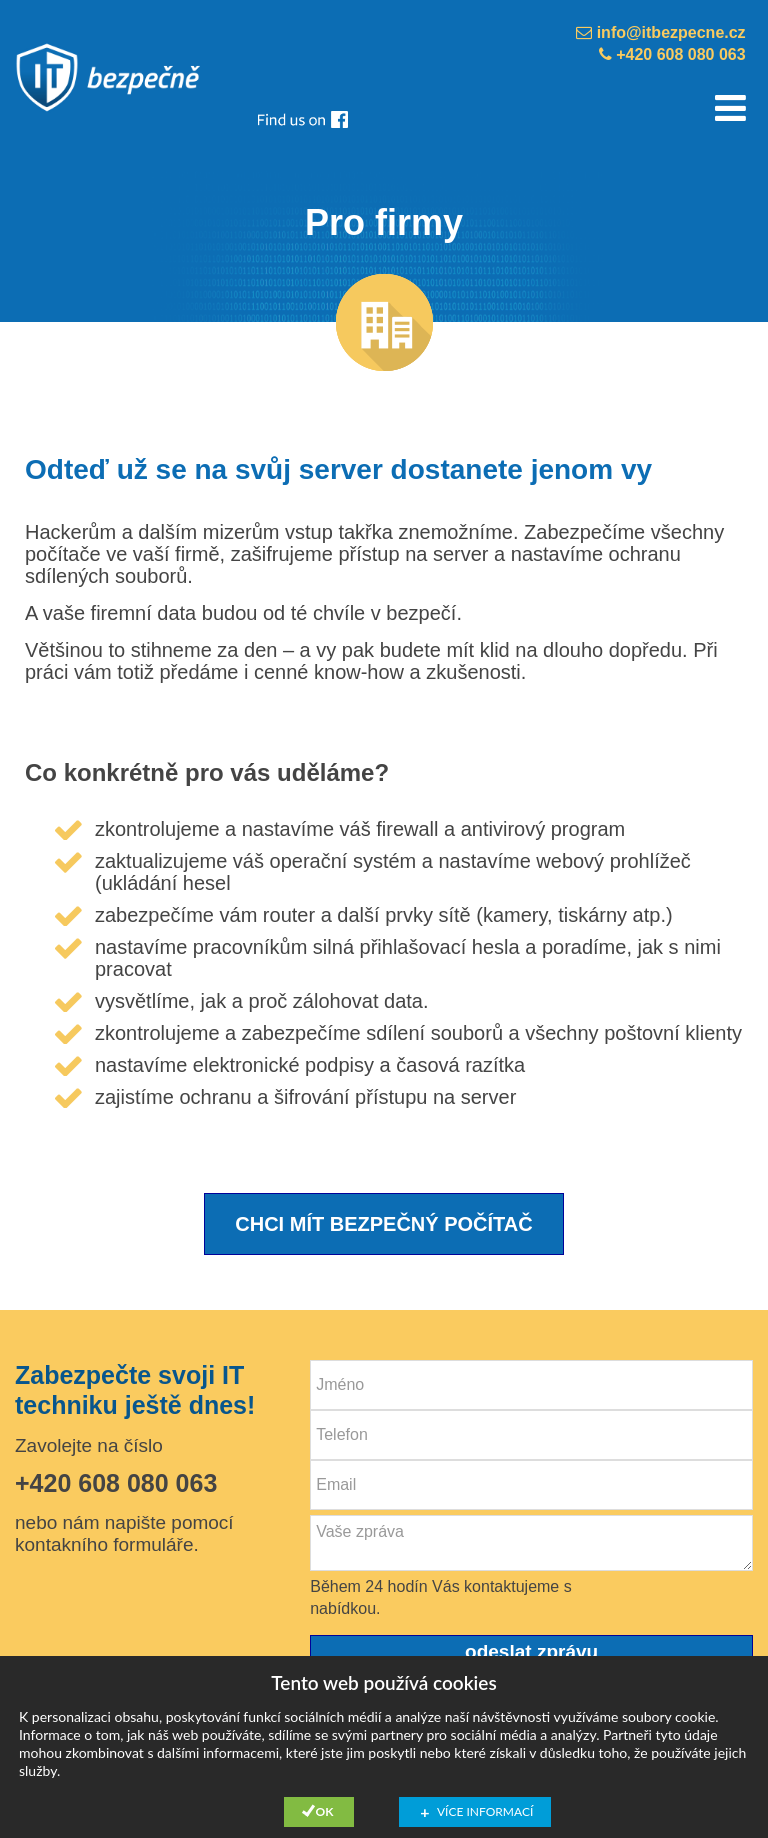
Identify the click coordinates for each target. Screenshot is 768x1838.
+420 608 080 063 (672, 54)
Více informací (485, 1811)
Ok (325, 1811)
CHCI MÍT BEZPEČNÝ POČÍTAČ (383, 1224)
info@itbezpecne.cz (660, 32)
